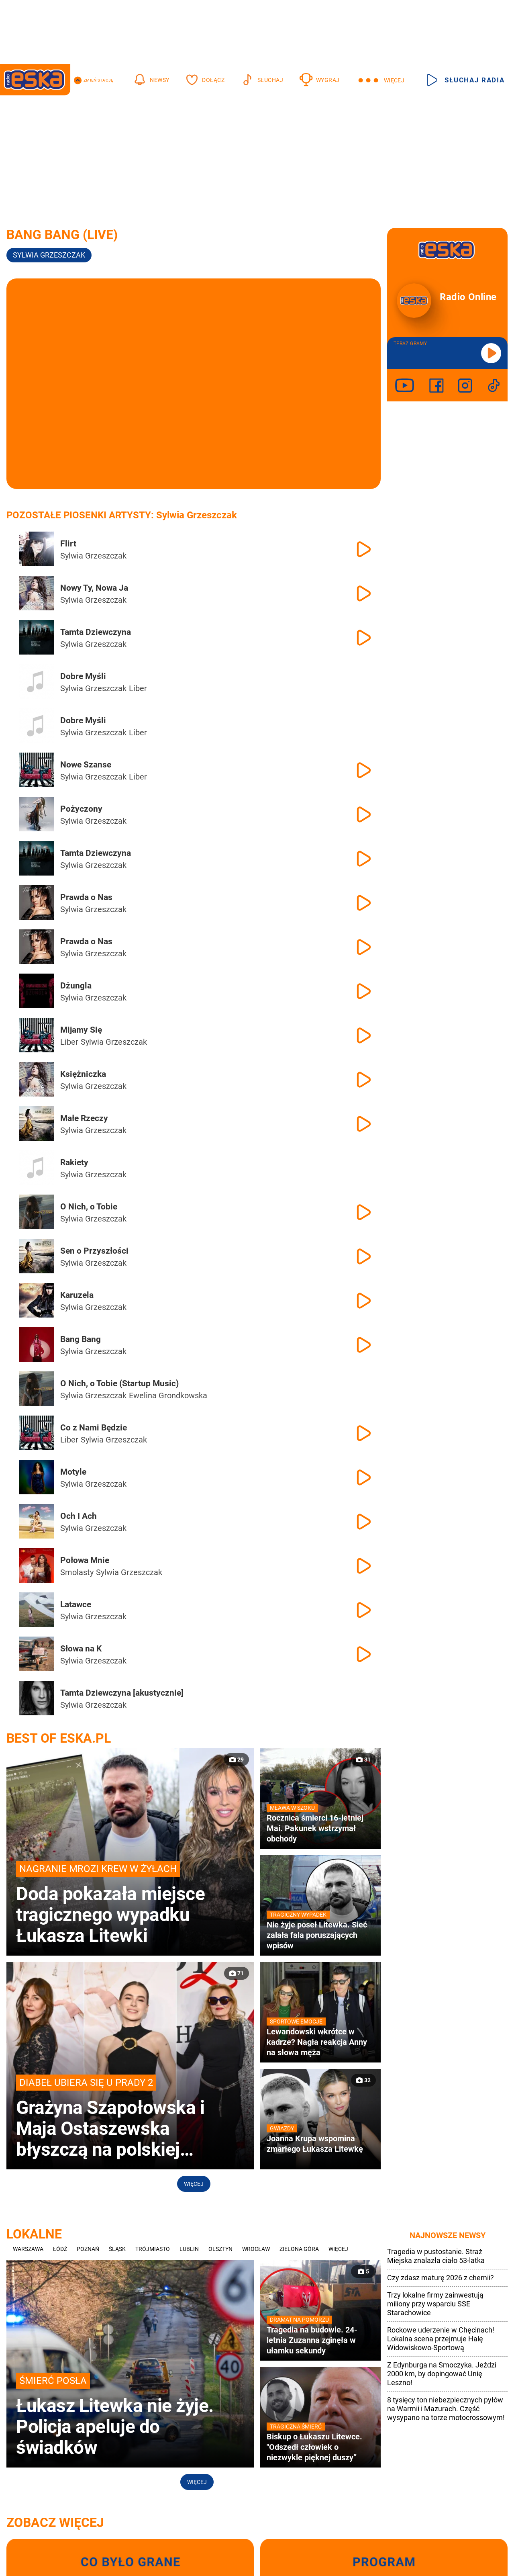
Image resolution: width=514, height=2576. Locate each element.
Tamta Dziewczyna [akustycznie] (122, 1693)
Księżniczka (83, 1074)
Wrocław (256, 2249)
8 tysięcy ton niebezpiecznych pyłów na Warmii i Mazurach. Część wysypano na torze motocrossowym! (446, 2409)
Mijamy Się (81, 1030)
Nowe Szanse (85, 764)
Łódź (60, 2249)
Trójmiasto (152, 2249)
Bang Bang (80, 1339)
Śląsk (117, 2249)
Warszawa (28, 2249)
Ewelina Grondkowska (168, 1395)
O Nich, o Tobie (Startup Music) (119, 1383)
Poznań (88, 2249)
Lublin (189, 2249)
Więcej (194, 2184)
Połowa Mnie (84, 1560)
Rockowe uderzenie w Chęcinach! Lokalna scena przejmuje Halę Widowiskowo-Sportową (440, 2339)
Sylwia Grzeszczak (49, 255)
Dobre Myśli (83, 676)
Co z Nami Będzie (93, 1427)
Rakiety (74, 1162)
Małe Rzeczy (84, 1118)
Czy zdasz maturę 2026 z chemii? (440, 2277)
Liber (138, 688)
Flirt (68, 543)
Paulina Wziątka (238, 1395)
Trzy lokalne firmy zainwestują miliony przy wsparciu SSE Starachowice (435, 2304)
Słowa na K (81, 1648)
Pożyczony (81, 809)
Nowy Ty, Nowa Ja (94, 588)
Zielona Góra (299, 2249)
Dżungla (76, 985)
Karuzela (77, 1295)
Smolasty (77, 1572)
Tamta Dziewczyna (95, 632)
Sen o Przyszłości (94, 1251)
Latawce (75, 1604)
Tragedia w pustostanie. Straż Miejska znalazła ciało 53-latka (436, 2256)
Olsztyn (220, 2249)
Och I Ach (78, 1516)
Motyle (73, 1472)
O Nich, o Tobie (88, 1206)
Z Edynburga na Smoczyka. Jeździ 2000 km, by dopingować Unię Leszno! (441, 2374)
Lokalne (34, 2234)
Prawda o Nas (86, 897)
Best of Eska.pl (58, 1738)
